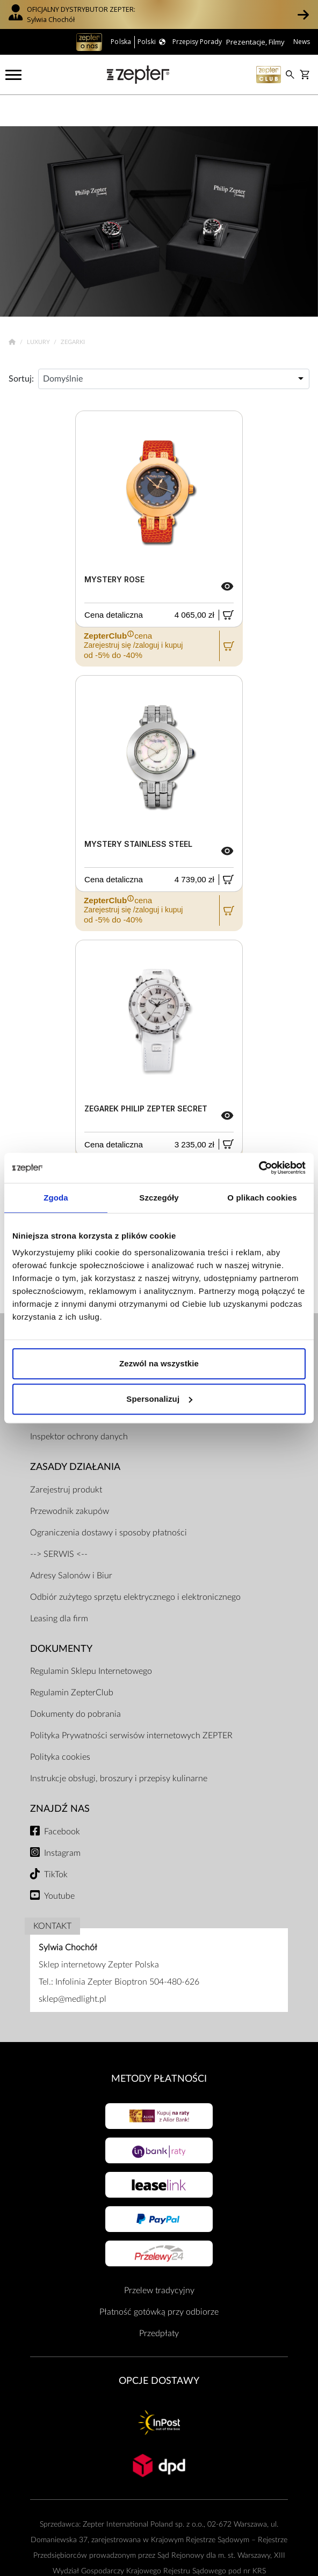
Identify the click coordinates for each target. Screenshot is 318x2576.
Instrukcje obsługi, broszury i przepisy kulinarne (118, 1748)
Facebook (62, 1800)
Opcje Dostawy (159, 2349)
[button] (303, 14)
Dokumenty (61, 1617)
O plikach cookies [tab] (262, 1197)
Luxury (39, 311)
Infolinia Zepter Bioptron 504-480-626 (127, 1950)
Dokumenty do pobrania (75, 1683)
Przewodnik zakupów (69, 1480)
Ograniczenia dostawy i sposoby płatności (108, 1501)
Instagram (62, 1822)
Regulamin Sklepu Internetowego (91, 1640)
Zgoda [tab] (56, 1197)
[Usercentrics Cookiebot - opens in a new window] (259, 1168)
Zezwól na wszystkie (159, 1363)
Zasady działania (75, 1436)
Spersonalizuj (159, 1398)
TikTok (56, 1843)
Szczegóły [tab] (158, 1197)
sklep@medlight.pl (72, 1968)
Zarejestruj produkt (66, 1458)
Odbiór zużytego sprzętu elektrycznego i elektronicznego (135, 1566)
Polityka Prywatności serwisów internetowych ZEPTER (131, 1705)
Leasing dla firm (59, 1587)
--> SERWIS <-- (59, 1523)
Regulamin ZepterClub (71, 1662)
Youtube (59, 1865)
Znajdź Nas (60, 1778)
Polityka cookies (60, 1726)
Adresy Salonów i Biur (71, 1544)
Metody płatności (159, 2047)
